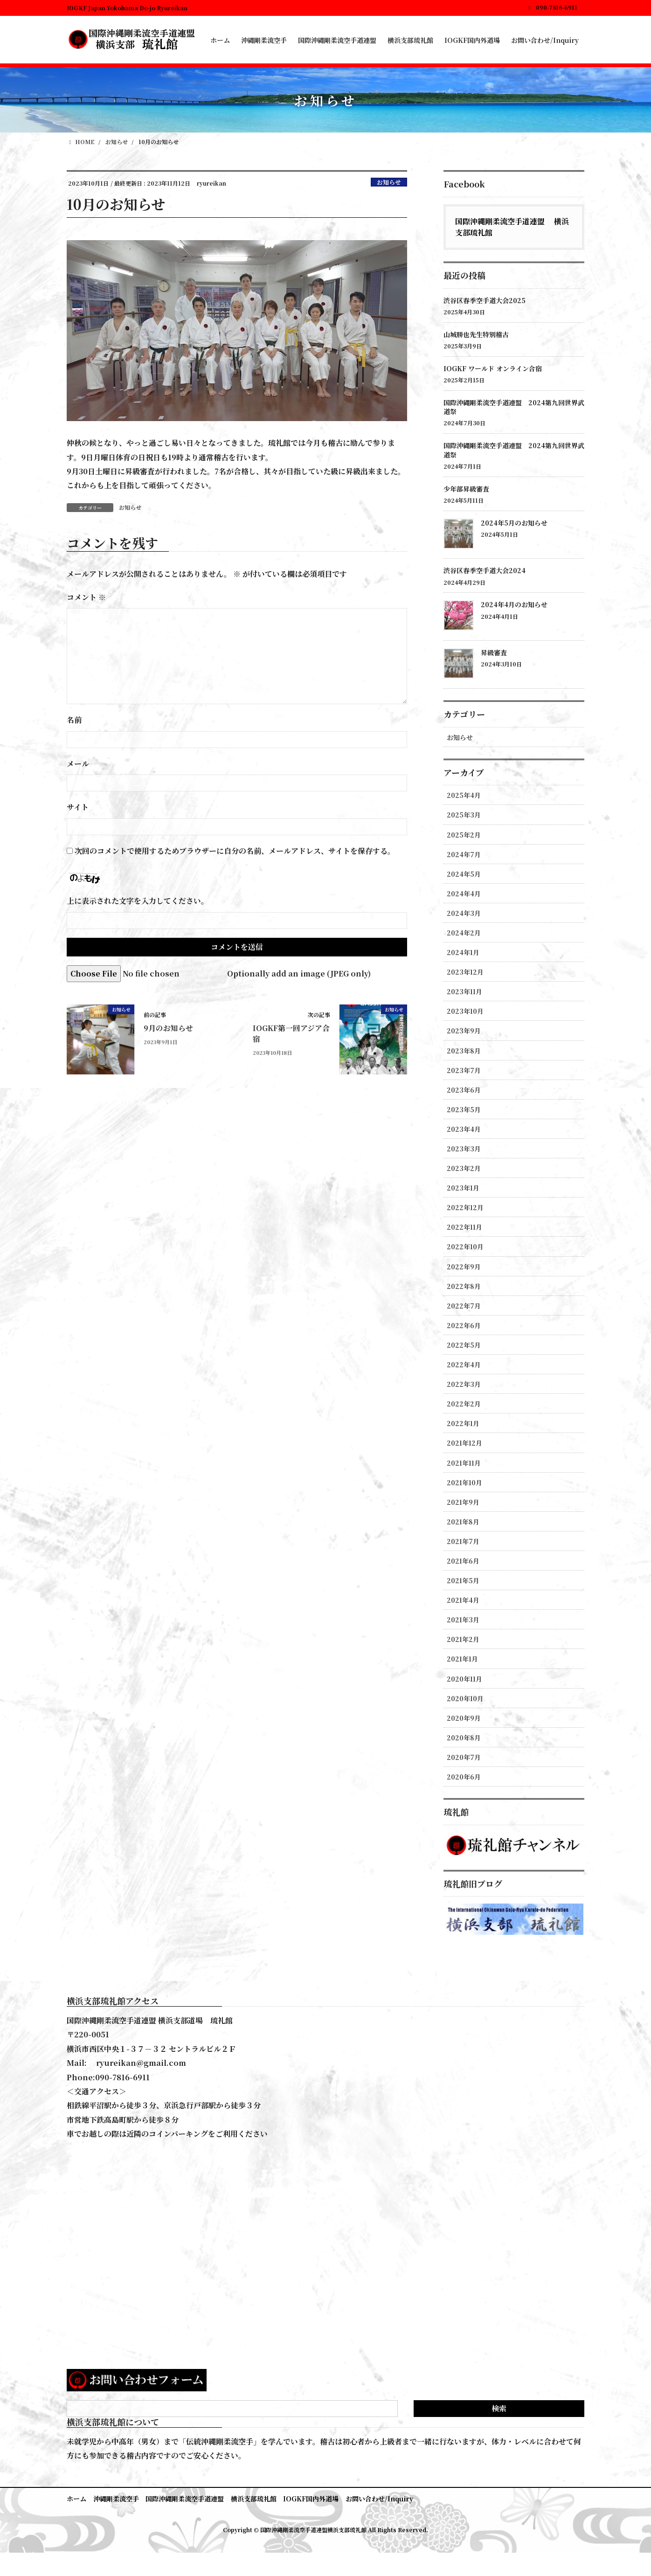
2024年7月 (464, 854)
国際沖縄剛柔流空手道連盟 (185, 2498)
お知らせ (389, 182)
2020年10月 (465, 1698)
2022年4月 (464, 1364)
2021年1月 (462, 1658)
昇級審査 (494, 652)
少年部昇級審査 (466, 488)
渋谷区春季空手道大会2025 (484, 300)
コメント (86, 597)
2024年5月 (464, 874)
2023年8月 (464, 1050)
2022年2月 (464, 1403)
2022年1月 (463, 1423)
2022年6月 (464, 1325)
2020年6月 (464, 1776)
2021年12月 (464, 1442)
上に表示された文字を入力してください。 (137, 900)
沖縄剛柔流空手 (116, 2498)
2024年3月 (464, 913)
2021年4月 (463, 1600)
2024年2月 (464, 932)
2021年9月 (463, 1502)
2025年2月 (464, 834)
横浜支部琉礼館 (254, 2498)
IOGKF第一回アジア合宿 (291, 1033)
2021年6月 (463, 1560)
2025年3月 (464, 814)
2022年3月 (464, 1384)
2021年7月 (463, 1541)
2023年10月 (465, 1011)
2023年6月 (464, 1089)
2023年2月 (464, 1168)
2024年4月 (464, 893)
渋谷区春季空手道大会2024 (484, 570)
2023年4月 (464, 1129)
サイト (78, 807)
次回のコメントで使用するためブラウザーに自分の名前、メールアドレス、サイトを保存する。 (235, 850)
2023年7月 (464, 1070)
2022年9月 (464, 1266)
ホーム (76, 2498)
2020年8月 (464, 1737)
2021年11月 (464, 1463)
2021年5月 (463, 1580)
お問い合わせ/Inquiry (380, 2498)
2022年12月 (465, 1207)
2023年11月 (464, 991)
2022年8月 (464, 1286)
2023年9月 (464, 1030)
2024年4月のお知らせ (514, 604)
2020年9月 (464, 1718)
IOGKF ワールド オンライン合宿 (492, 368)
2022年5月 (464, 1345)
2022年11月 (464, 1227)
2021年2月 (463, 1639)
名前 (74, 719)
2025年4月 (464, 795)
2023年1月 (463, 1187)
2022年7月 (464, 1305)
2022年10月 (465, 1246)
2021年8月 (463, 1521)
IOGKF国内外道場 (311, 2498)
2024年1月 (463, 952)
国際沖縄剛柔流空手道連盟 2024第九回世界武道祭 (513, 407)
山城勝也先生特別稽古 (476, 334)
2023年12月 (465, 971)
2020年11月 (464, 1678)
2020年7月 (464, 1757)
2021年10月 (464, 1482)
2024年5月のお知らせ (514, 522)
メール (78, 763)
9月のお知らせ (168, 1028)
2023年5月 (464, 1109)
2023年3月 (464, 1148)
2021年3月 (463, 1619)
